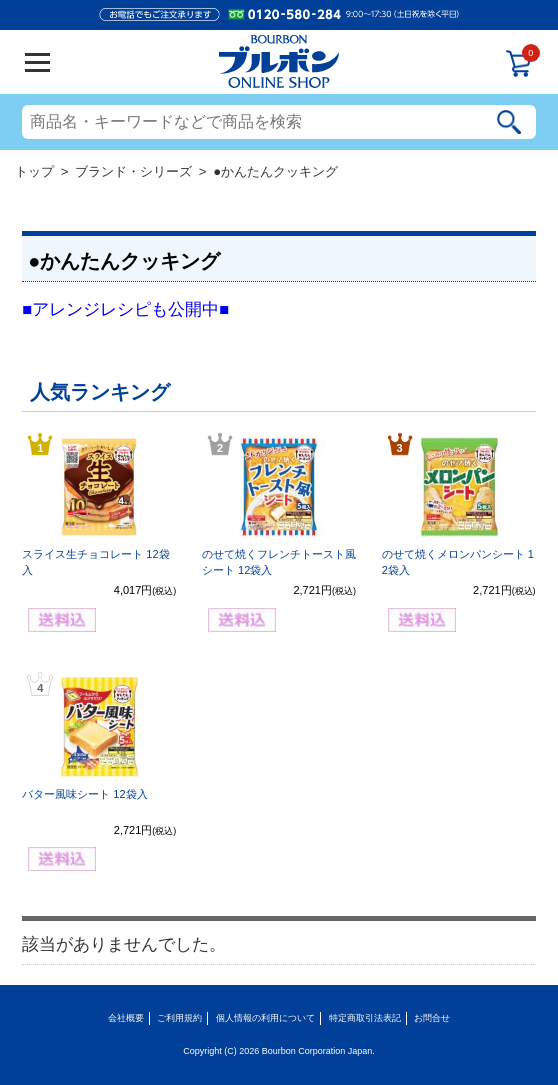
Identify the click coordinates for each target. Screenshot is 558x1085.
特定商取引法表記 (365, 1018)
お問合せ (432, 1018)
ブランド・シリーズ (133, 171)
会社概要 (126, 1018)
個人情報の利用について (265, 1018)
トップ (34, 171)
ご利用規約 (179, 1018)
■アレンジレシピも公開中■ (125, 309)
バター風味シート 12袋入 (84, 794)
